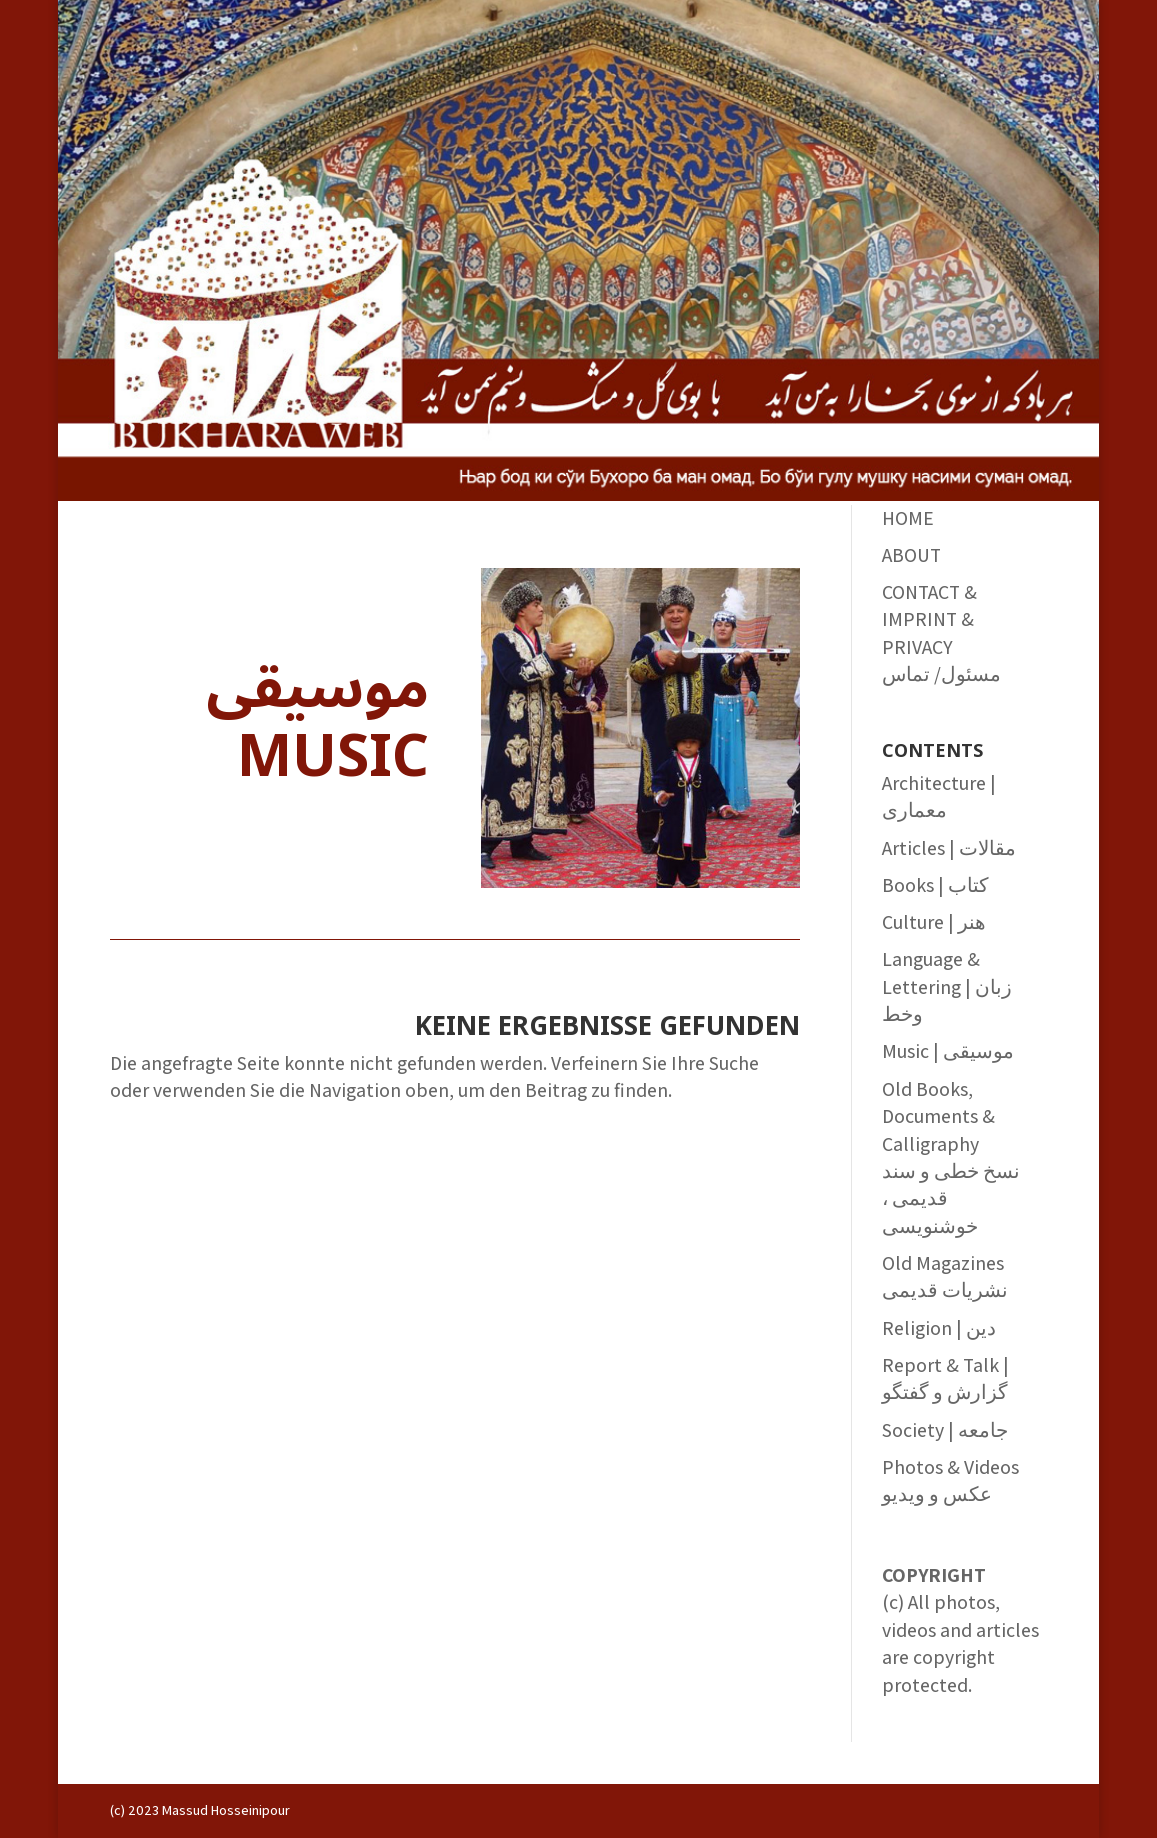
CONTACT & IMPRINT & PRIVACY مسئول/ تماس (941, 633)
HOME (908, 518)
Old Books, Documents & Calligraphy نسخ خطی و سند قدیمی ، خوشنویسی (951, 1157)
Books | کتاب (935, 885)
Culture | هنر (934, 922)
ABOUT (911, 555)
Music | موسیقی (948, 1051)
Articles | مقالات (949, 848)
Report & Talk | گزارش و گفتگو (945, 1378)
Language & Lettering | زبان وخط (947, 986)
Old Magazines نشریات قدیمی (945, 1276)
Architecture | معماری (939, 796)
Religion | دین (939, 1328)
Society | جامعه (945, 1430)
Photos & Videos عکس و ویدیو (950, 1480)
